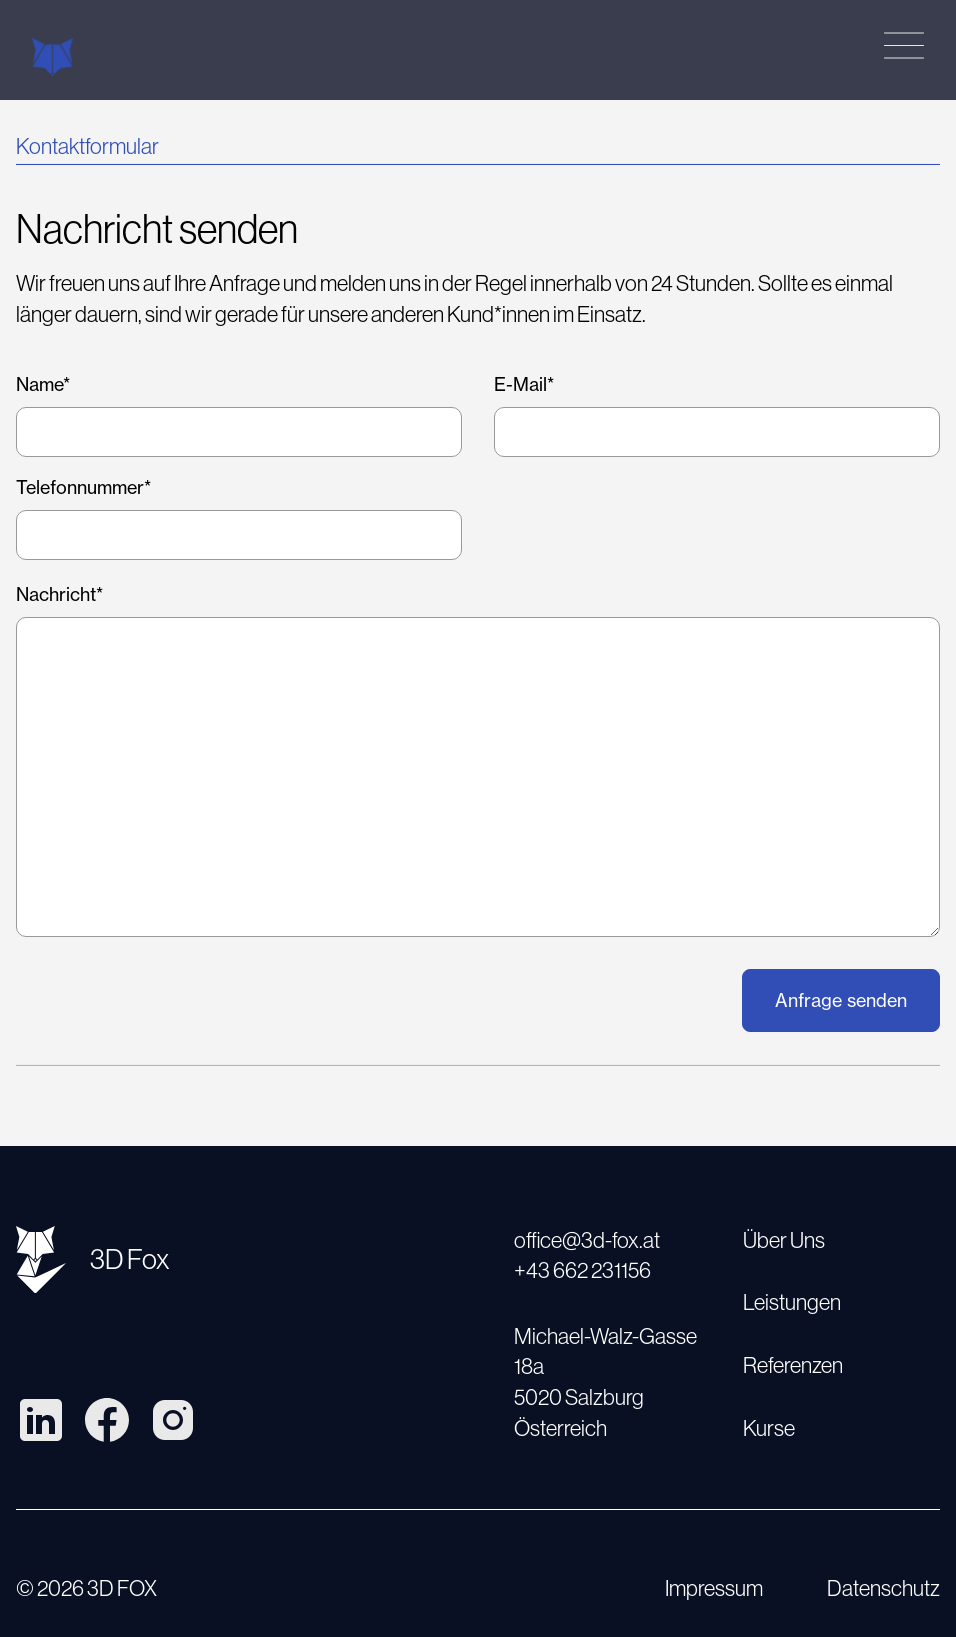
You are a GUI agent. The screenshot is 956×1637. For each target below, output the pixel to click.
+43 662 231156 (582, 1270)
